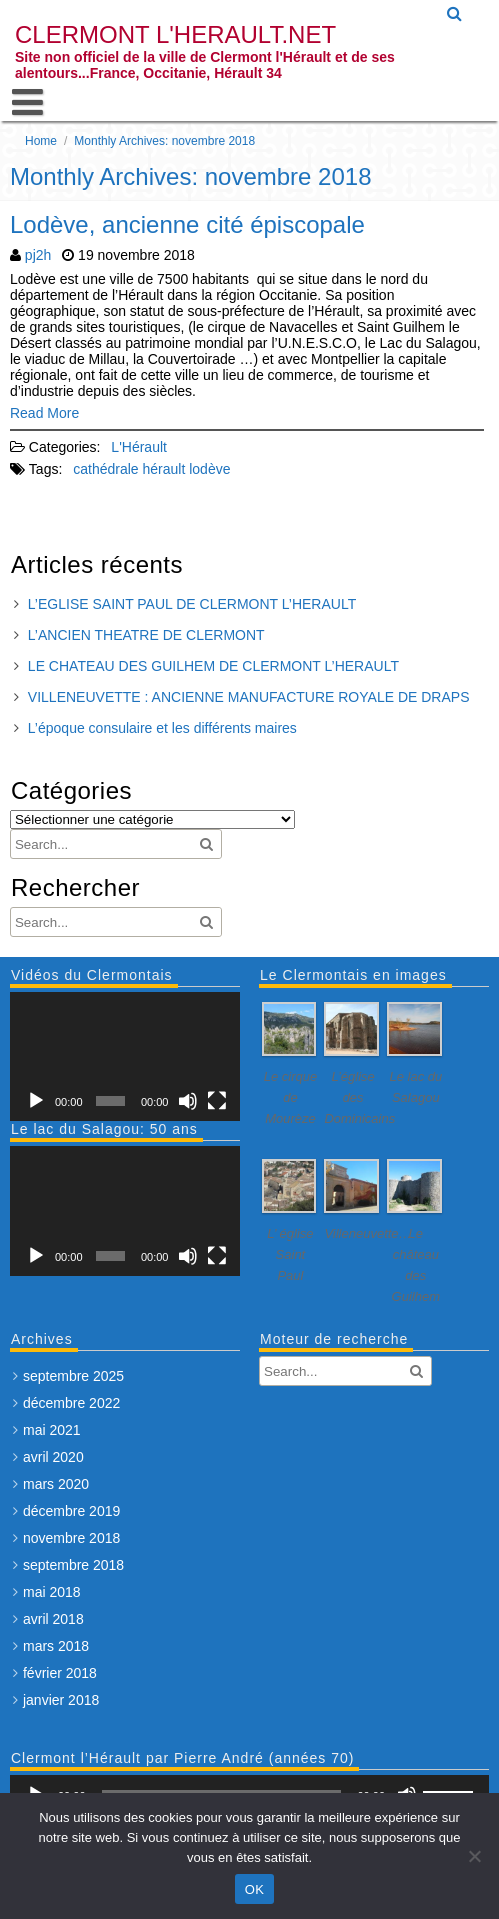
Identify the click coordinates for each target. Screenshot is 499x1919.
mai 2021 (52, 1430)
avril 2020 (53, 1457)
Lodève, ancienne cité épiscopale (187, 224)
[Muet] (188, 1101)
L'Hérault (139, 447)
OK (254, 1889)
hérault (164, 469)
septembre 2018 (73, 1565)
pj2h (38, 255)
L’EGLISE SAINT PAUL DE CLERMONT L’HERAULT (192, 604)
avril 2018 (53, 1619)
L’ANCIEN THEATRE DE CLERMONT (146, 635)
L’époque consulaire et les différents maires (162, 728)
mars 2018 (56, 1646)
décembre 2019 (71, 1511)
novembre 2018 (71, 1538)
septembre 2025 (73, 1376)
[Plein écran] (217, 1101)
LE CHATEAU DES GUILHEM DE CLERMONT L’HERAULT (213, 666)
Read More (44, 413)
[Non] (474, 1856)
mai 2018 (52, 1592)
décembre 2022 (71, 1403)
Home (41, 141)
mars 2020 (56, 1484)
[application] (125, 1056)
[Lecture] (36, 1101)
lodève (209, 469)
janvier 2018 (61, 1700)
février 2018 (60, 1673)
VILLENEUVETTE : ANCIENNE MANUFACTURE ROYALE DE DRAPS (249, 697)
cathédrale (105, 469)
